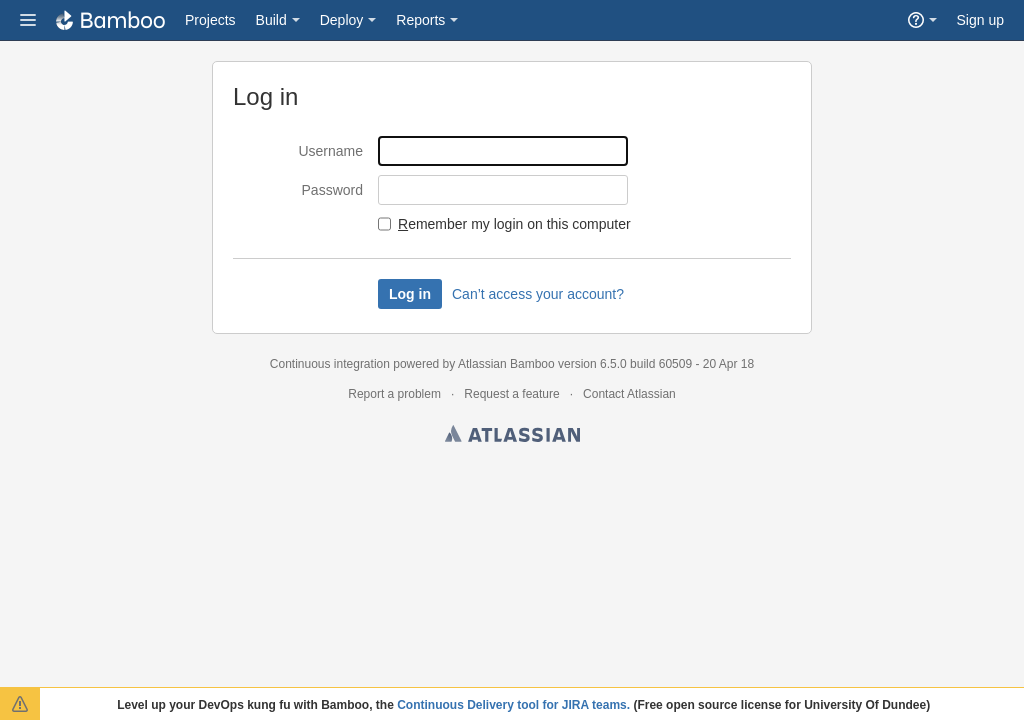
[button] (28, 20)
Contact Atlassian (629, 394)
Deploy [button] (342, 20)
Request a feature (511, 394)
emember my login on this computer (514, 224)
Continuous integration (330, 364)
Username (330, 151)
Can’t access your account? (538, 294)
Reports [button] (420, 20)
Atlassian (512, 437)
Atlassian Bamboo (506, 364)
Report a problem (394, 394)
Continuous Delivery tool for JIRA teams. (513, 705)
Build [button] (271, 20)
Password (332, 190)
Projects (210, 20)
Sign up (980, 20)
